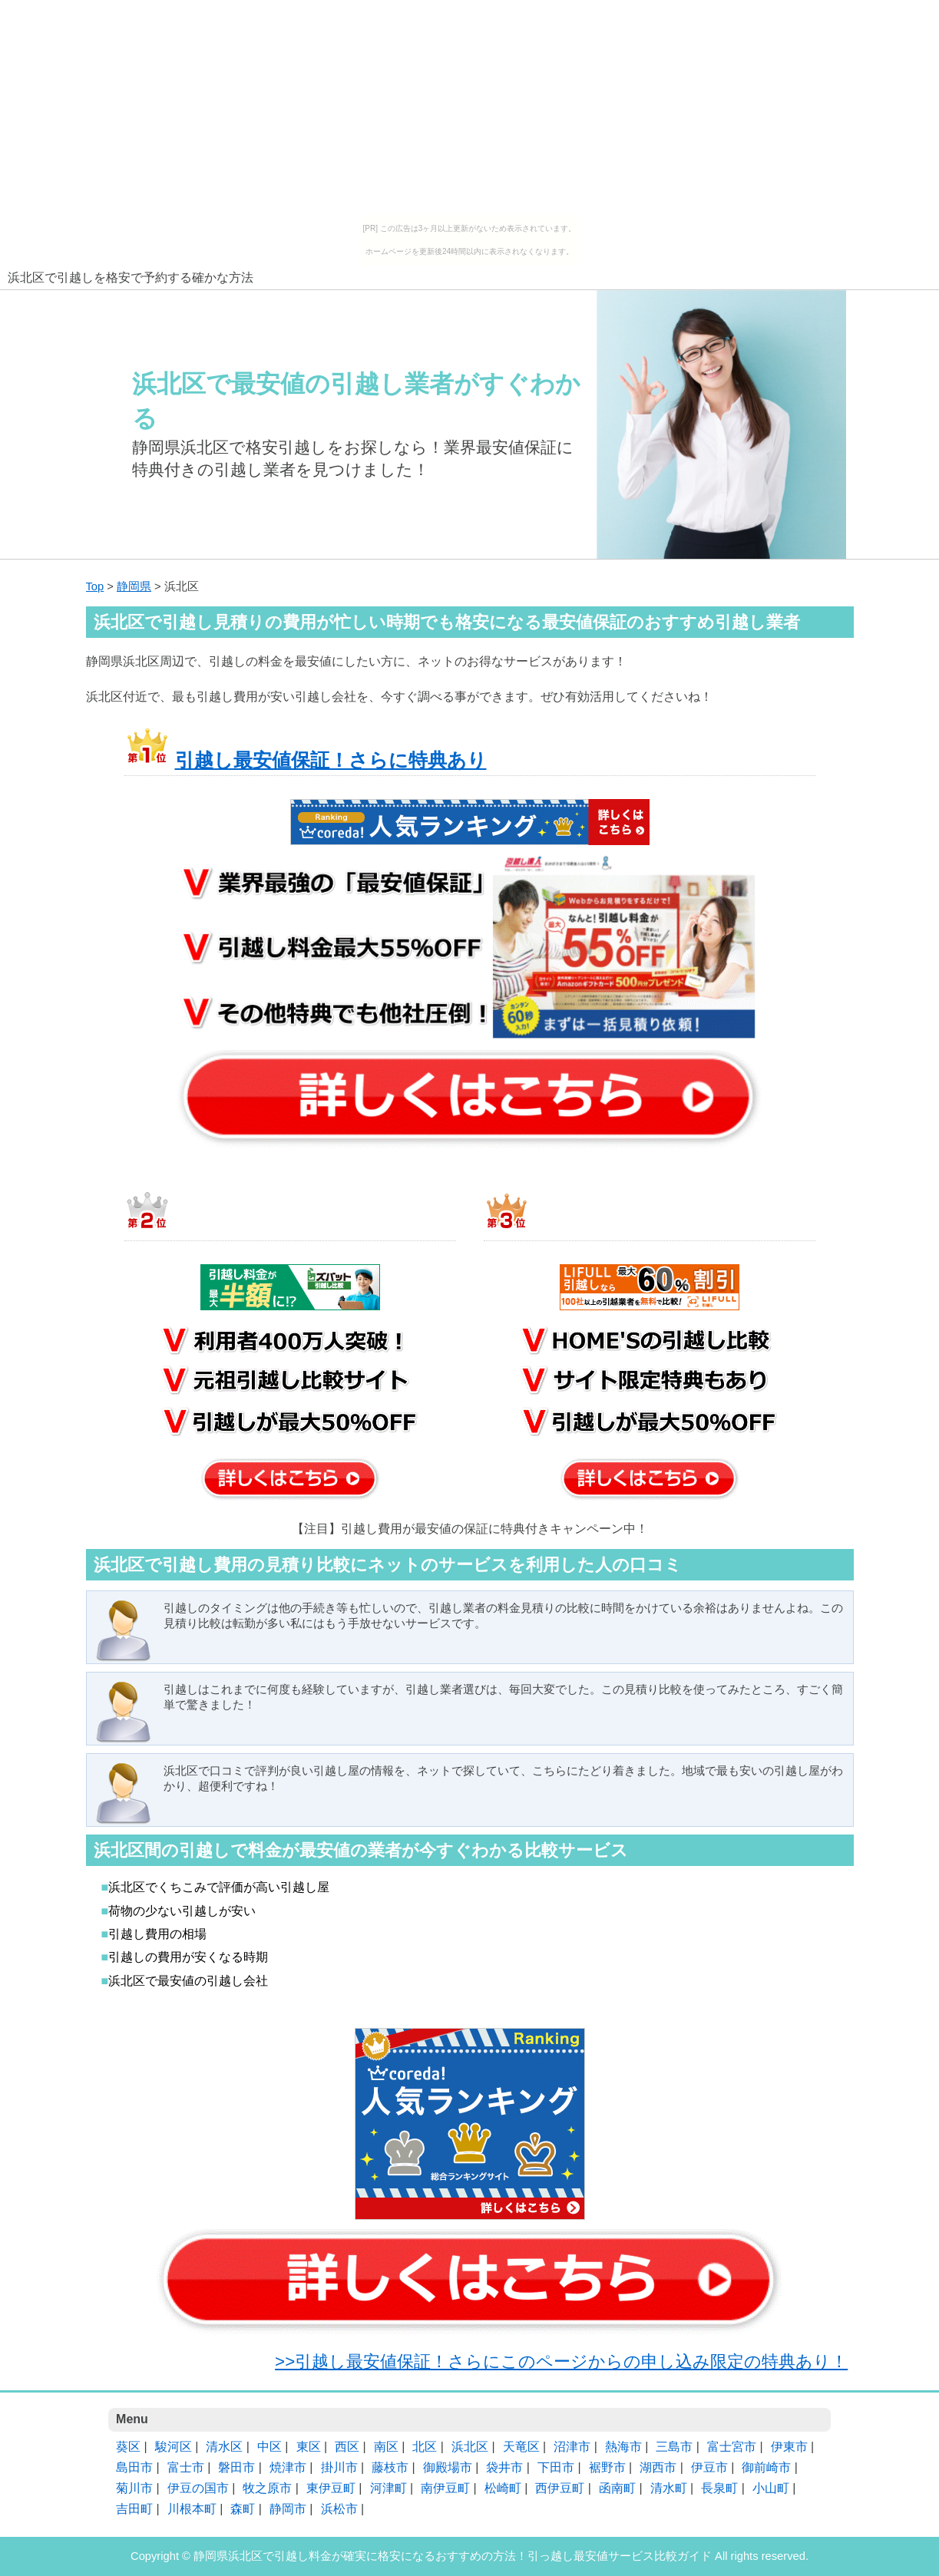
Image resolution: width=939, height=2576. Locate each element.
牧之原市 (267, 2488)
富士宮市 (731, 2446)
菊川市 (134, 2488)
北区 (424, 2446)
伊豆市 (709, 2467)
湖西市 (658, 2467)
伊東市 (789, 2446)
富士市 (185, 2467)
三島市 (674, 2446)
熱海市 (623, 2446)
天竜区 (521, 2446)
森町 (242, 2508)
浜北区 (469, 2446)
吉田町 (134, 2508)
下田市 (555, 2467)
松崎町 (502, 2488)
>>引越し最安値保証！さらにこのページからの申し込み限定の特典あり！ (561, 2361)
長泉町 (719, 2488)
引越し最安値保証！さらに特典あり (331, 760)
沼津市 (572, 2446)
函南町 (617, 2488)
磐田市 (236, 2467)
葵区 (128, 2446)
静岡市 (287, 2508)
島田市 (134, 2467)
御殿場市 (447, 2467)
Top (95, 586)
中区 (269, 2446)
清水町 (668, 2488)
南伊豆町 (445, 2488)
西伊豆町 (559, 2488)
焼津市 (287, 2467)
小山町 (770, 2488)
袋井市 (504, 2467)
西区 (347, 2446)
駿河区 (173, 2446)
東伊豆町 (330, 2488)
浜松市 (339, 2508)
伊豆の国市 (198, 2488)
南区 (386, 2446)
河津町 (388, 2488)
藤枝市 (390, 2467)
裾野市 (607, 2467)
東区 (308, 2446)
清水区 (224, 2446)
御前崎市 (766, 2467)
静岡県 (134, 586)
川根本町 (192, 2508)
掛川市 (339, 2467)
